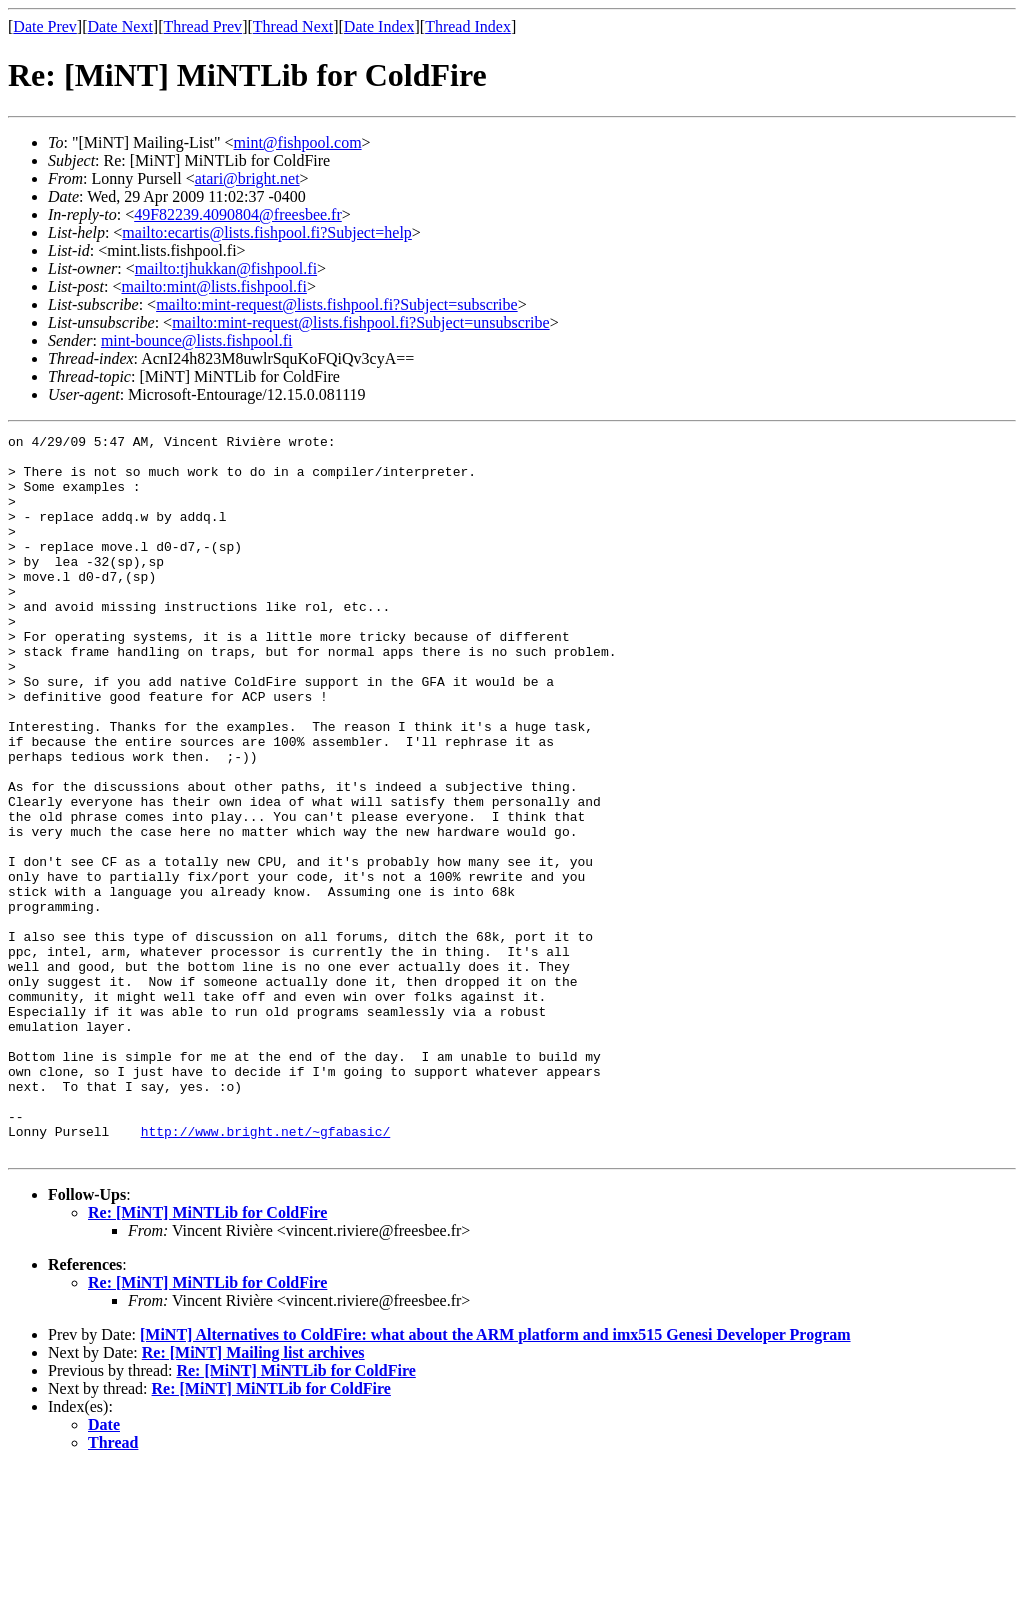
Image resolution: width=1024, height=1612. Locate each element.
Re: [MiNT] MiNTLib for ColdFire (207, 1356)
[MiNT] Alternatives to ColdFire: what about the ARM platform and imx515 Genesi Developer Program (495, 1478)
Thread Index (468, 26)
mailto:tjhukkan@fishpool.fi (226, 268)
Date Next (120, 26)
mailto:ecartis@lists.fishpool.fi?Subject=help (266, 232)
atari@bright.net (247, 178)
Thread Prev (202, 26)
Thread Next (293, 26)
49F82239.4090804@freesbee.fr (238, 214)
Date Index (379, 26)
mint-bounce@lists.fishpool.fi (197, 340)
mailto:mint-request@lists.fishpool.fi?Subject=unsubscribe (360, 322)
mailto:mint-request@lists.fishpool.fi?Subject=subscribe (336, 304)
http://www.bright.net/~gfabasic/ (266, 1272)
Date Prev (45, 26)
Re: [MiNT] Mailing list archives (253, 1496)
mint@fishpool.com (298, 142)
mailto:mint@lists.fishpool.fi (213, 286)
